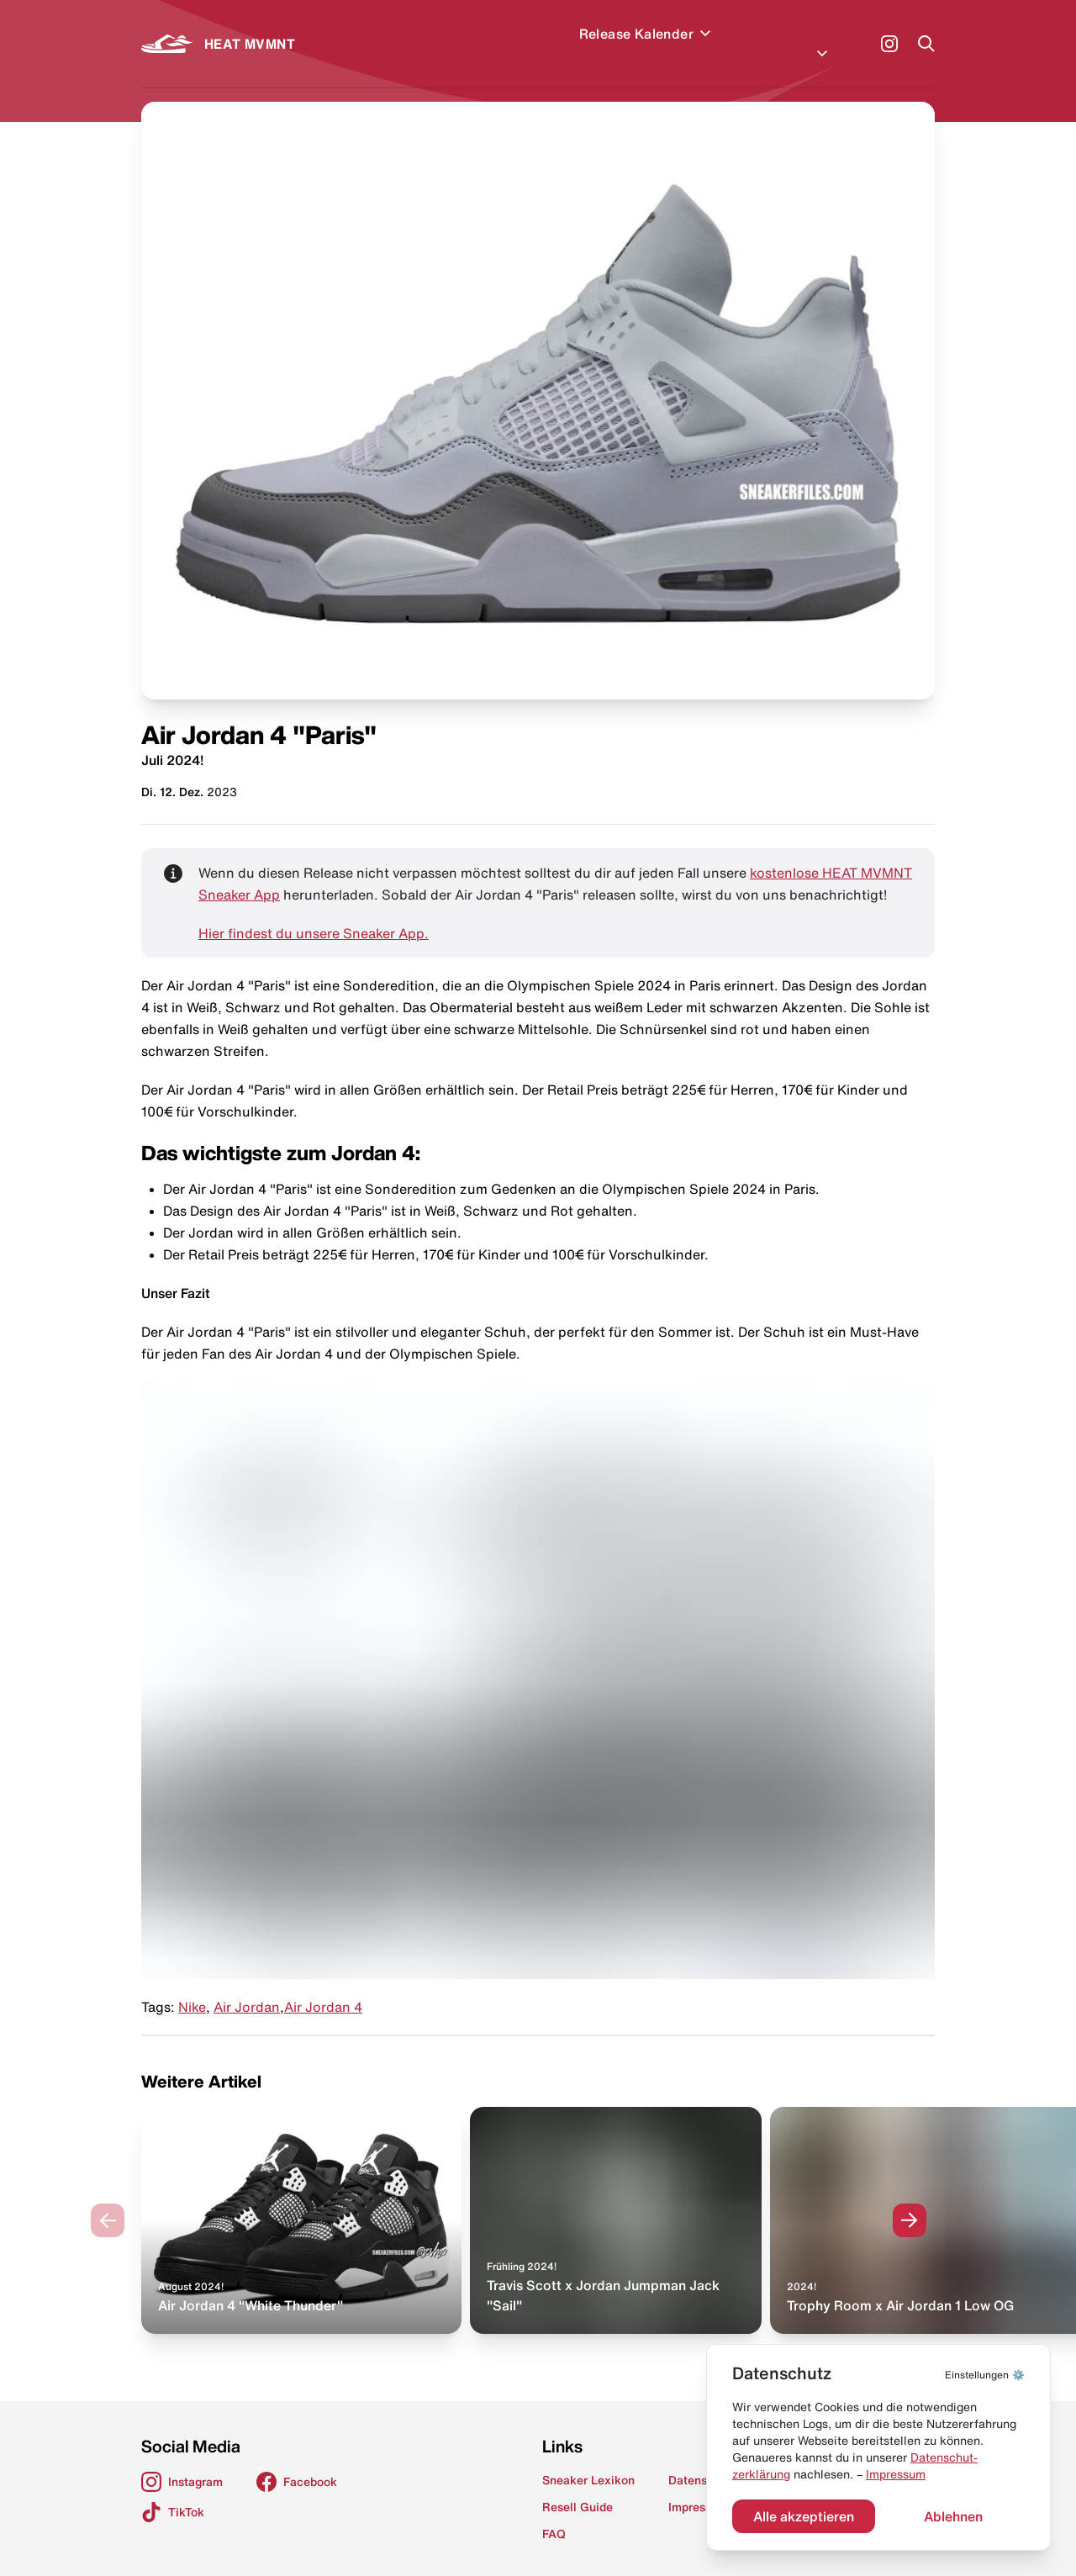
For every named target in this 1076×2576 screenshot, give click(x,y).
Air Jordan (247, 1986)
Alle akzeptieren (803, 2516)
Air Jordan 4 (323, 1986)
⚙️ (985, 2374)
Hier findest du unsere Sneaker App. (313, 913)
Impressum (896, 2474)
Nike (192, 1986)
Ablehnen (953, 2516)
